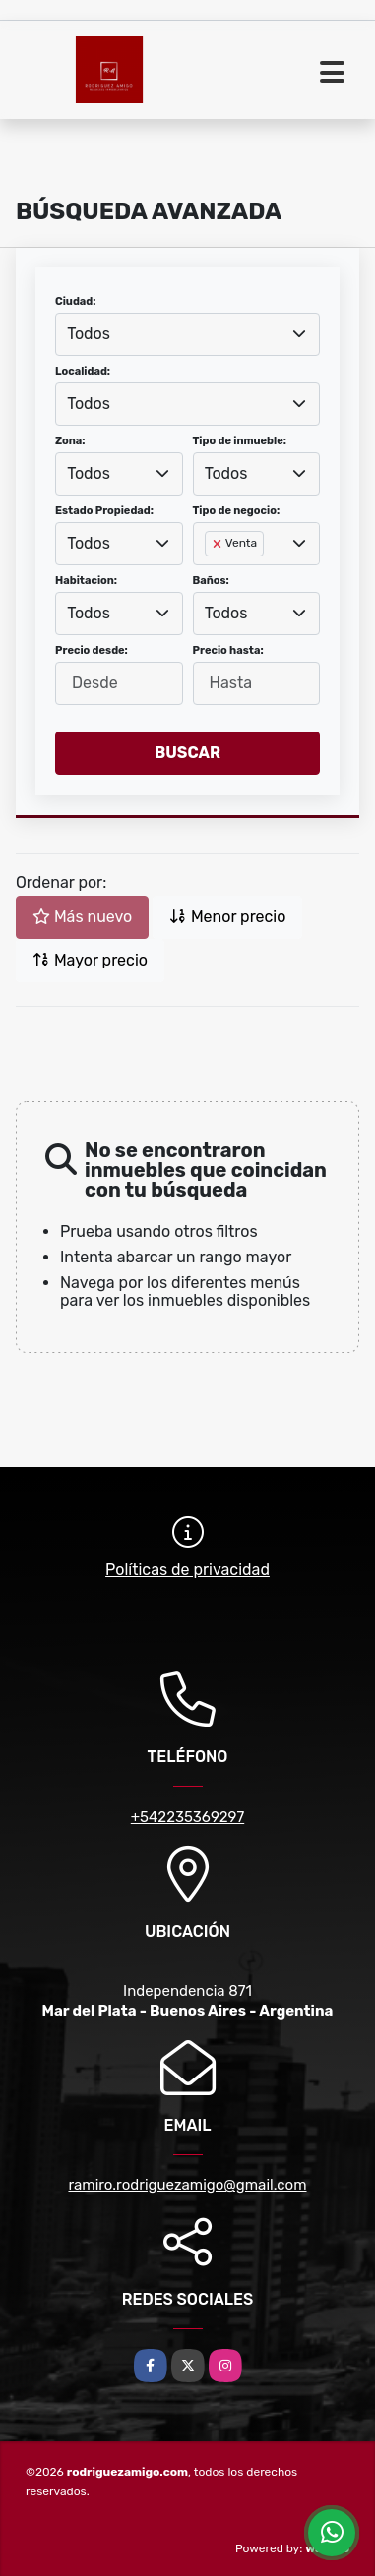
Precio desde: (91, 650)
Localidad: (82, 371)
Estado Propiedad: (104, 510)
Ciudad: (75, 301)
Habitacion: (86, 580)
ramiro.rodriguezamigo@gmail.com (187, 2185)
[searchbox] (211, 575)
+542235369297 (187, 1817)
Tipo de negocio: (237, 510)
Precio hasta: (228, 650)
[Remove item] (218, 544)
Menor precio (227, 916)
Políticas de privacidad (187, 1569)
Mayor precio (90, 960)
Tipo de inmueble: (239, 441)
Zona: (70, 441)
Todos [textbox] (88, 333)
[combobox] (187, 334)
